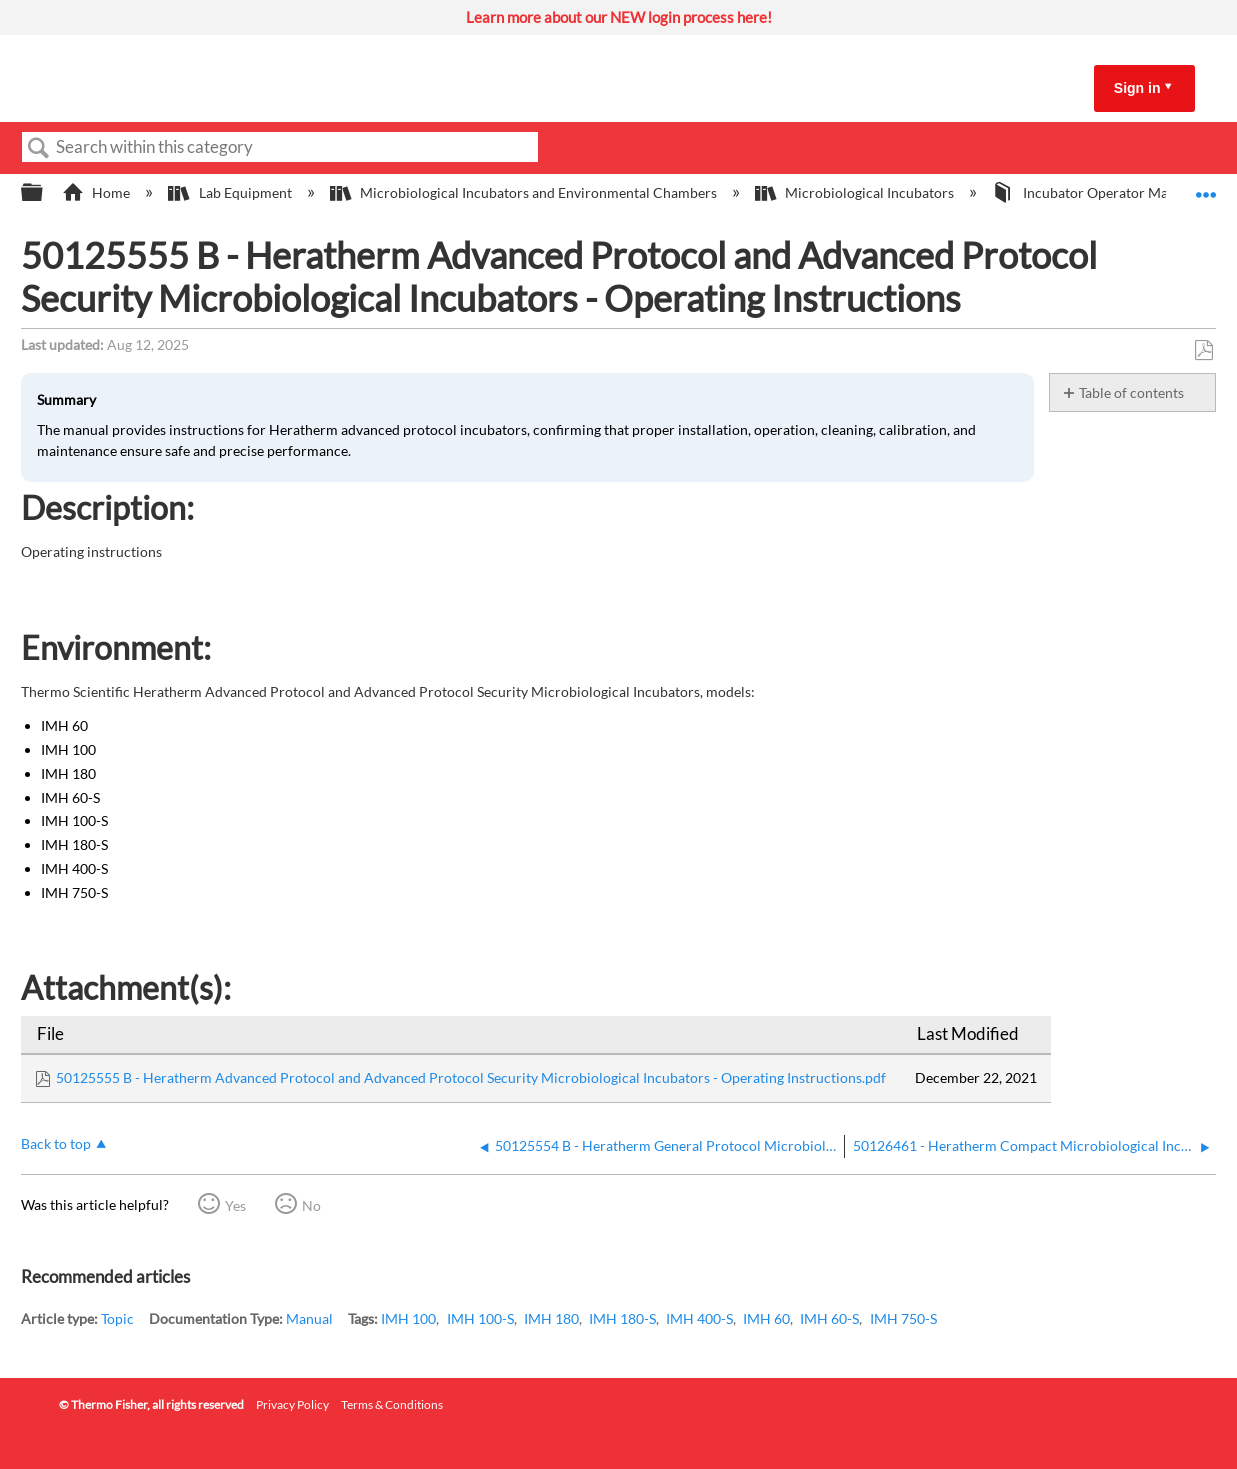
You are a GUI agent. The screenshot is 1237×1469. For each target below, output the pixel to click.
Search (39, 148)
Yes (235, 1205)
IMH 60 (766, 1318)
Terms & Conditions (392, 1404)
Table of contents (1131, 392)
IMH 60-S (829, 1318)
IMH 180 (551, 1318)
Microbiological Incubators (856, 192)
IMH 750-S (903, 1318)
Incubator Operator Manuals (1097, 192)
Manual (309, 1318)
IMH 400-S (699, 1318)
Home (97, 192)
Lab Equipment (231, 192)
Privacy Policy (292, 1404)
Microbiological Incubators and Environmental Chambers (525, 192)
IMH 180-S (622, 1318)
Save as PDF (1203, 350)
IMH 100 (408, 1318)
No (311, 1205)
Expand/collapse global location (1206, 187)
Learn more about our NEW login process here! (619, 17)
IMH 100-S (480, 1318)
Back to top (56, 1143)
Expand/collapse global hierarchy (45, 193)
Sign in (1137, 88)
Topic (117, 1318)
